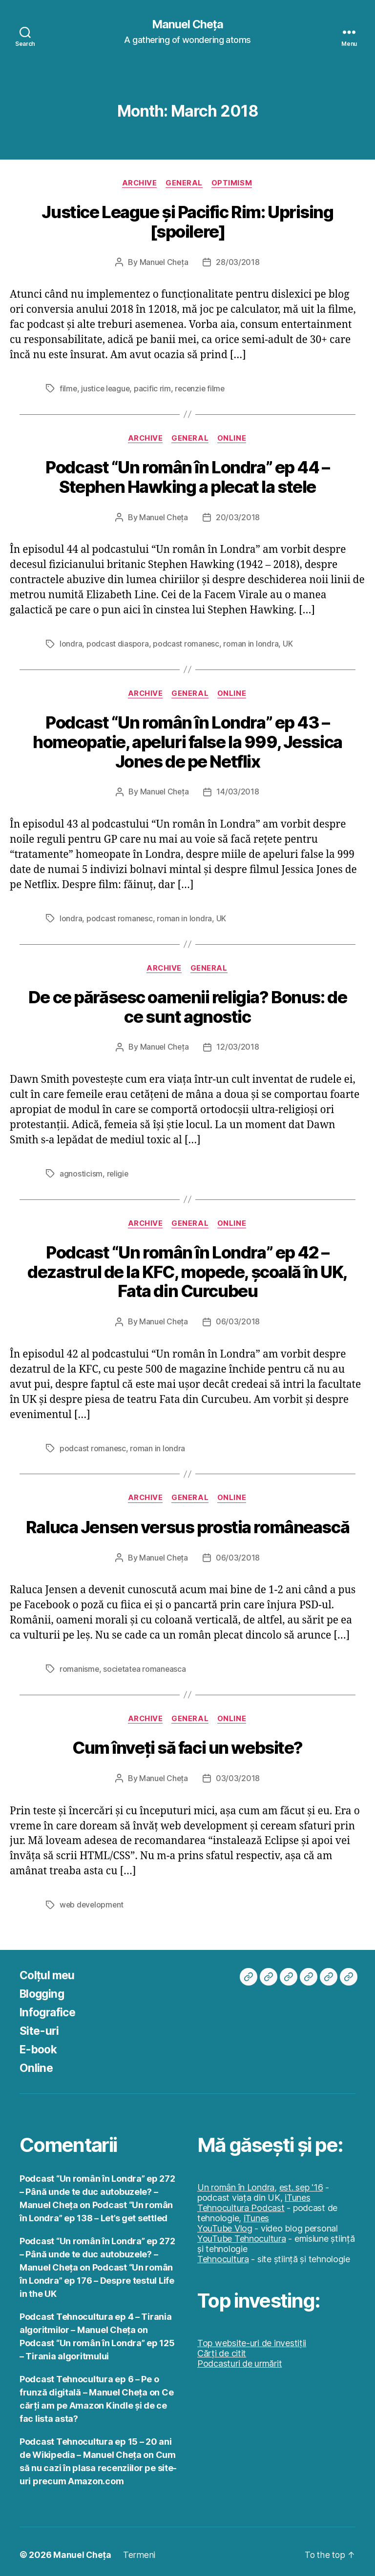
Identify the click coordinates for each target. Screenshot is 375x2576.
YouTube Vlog (224, 2222)
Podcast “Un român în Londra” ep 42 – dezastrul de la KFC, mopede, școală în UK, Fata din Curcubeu (187, 1267)
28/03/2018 (238, 262)
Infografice (50, 2006)
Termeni (139, 2548)
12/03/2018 (238, 1044)
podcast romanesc (186, 643)
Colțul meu (48, 1969)
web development (92, 1899)
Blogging (43, 1987)
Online (233, 438)
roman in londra (251, 643)
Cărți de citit (221, 2347)
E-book (40, 2043)
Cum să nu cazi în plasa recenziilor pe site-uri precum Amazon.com (98, 2461)
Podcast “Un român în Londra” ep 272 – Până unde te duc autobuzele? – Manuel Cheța (97, 2185)
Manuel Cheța (187, 24)
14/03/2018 (238, 789)
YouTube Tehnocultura (241, 2232)
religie (118, 1170)
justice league (106, 388)
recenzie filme (202, 388)
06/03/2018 (238, 1317)
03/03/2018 (238, 1772)
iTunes (297, 2191)
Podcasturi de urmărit (239, 2357)
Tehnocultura (223, 2253)
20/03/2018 (238, 516)
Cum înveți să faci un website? (187, 1742)
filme (69, 388)
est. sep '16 (301, 2181)
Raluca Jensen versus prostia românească (187, 1522)
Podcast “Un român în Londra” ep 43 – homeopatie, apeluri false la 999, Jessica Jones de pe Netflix (187, 740)
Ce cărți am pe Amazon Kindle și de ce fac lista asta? (96, 2399)
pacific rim (154, 388)
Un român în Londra (235, 2181)
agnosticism (81, 1170)
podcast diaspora (117, 643)
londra (71, 643)
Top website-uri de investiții (251, 2337)
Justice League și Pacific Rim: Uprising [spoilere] (187, 222)
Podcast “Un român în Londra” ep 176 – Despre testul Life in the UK (97, 2274)
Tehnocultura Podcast (241, 2201)
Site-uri (40, 2024)
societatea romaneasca (146, 1663)
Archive (139, 183)
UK (288, 643)
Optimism (233, 183)
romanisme (80, 1663)
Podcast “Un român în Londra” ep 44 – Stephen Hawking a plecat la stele (187, 476)
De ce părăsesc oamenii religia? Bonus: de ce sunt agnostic (187, 1003)
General (185, 183)
